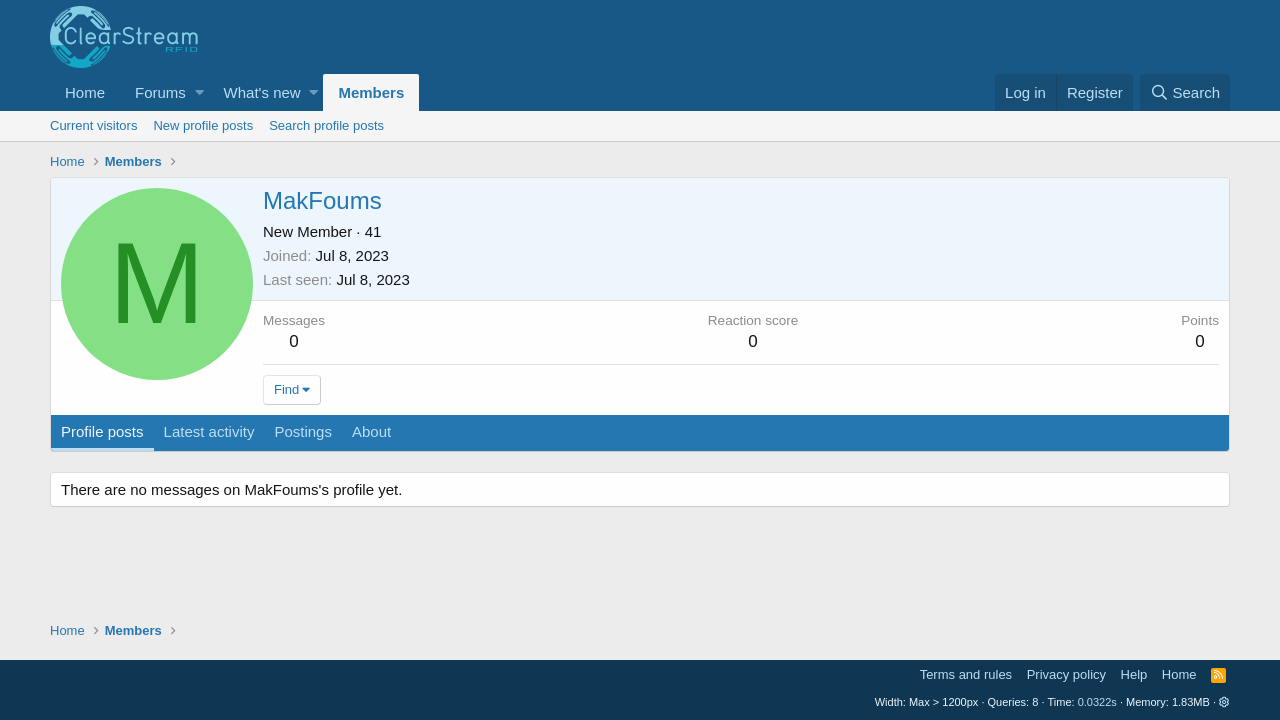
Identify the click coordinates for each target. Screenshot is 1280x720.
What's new (262, 92)
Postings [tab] (303, 431)
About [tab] (371, 431)
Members (371, 92)
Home (85, 92)
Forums (160, 92)
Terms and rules (966, 674)
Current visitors (93, 125)
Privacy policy (1066, 674)
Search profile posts (326, 125)
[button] (199, 92)
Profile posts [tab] (102, 431)
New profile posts (203, 125)
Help (1134, 674)
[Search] (1185, 92)
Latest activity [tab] (209, 431)
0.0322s (1097, 702)
